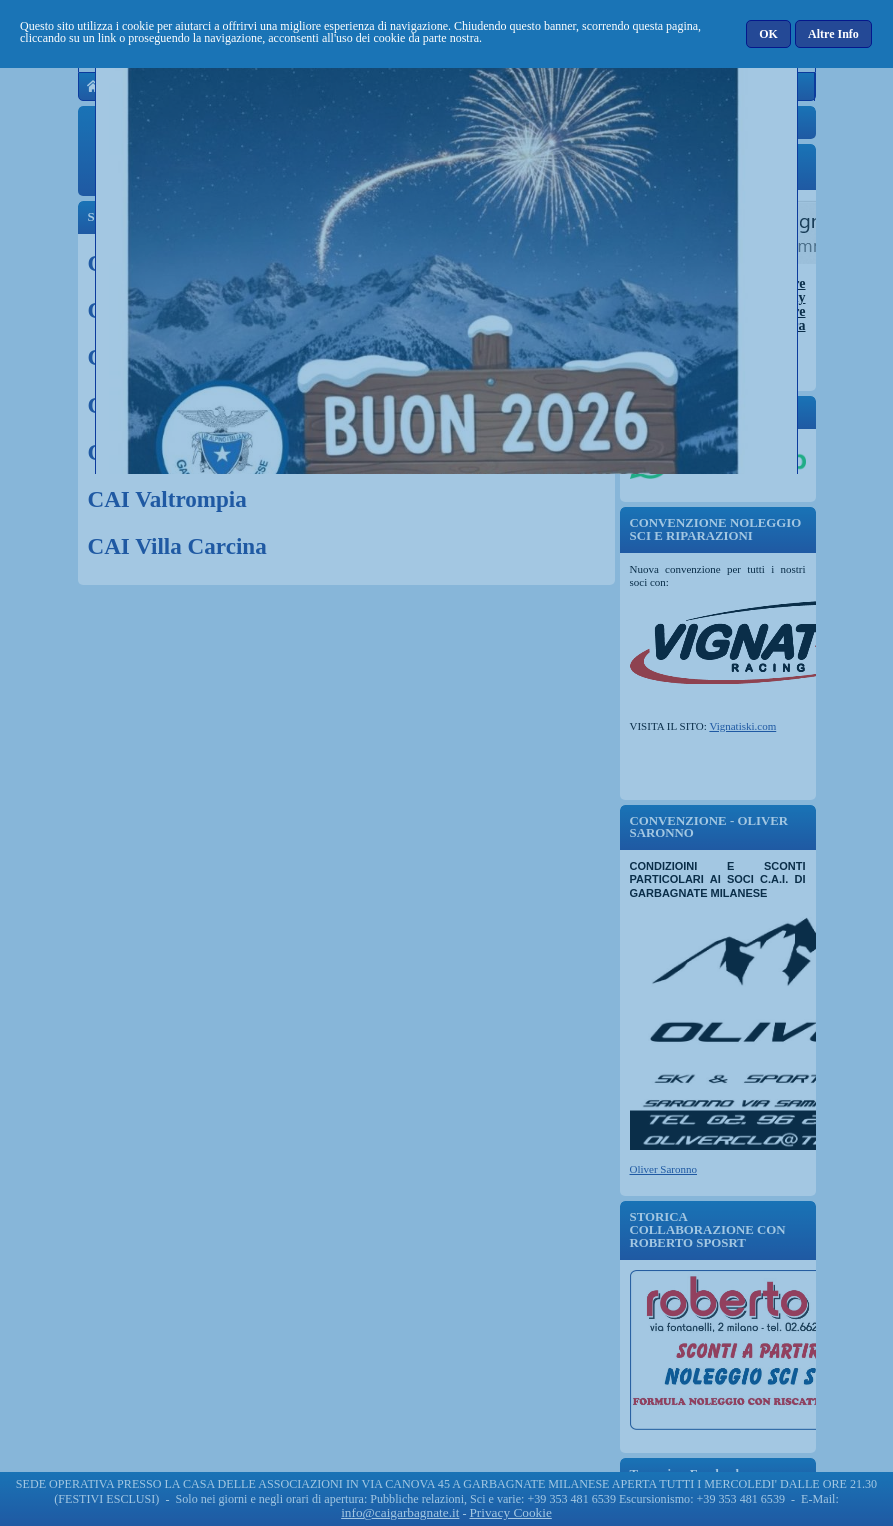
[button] (769, 34)
